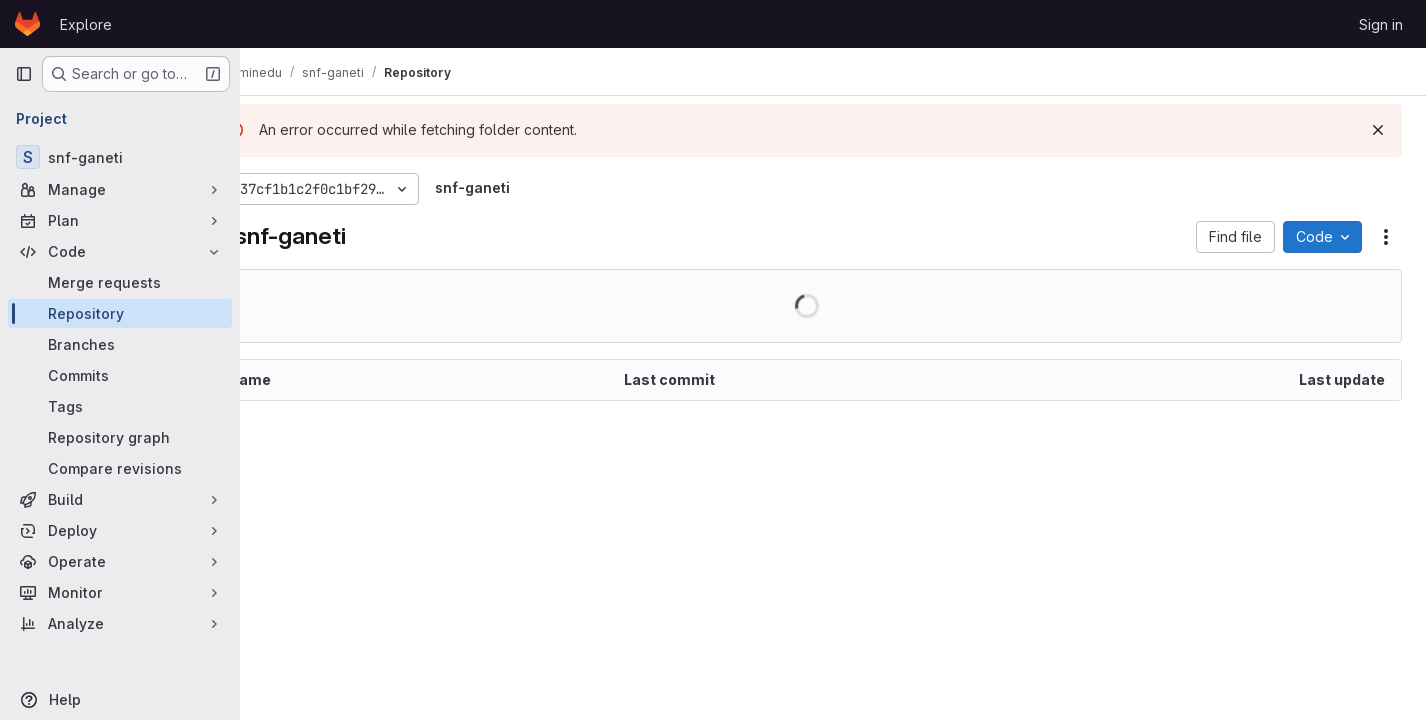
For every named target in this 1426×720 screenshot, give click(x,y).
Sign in (1381, 24)
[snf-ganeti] (120, 157)
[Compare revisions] (120, 468)
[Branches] (120, 344)
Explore (86, 24)
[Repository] (120, 313)
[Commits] (120, 375)
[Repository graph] (120, 437)
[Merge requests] (120, 282)
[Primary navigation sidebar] (24, 74)
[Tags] (120, 406)
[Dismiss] (1378, 130)
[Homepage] (27, 24)
